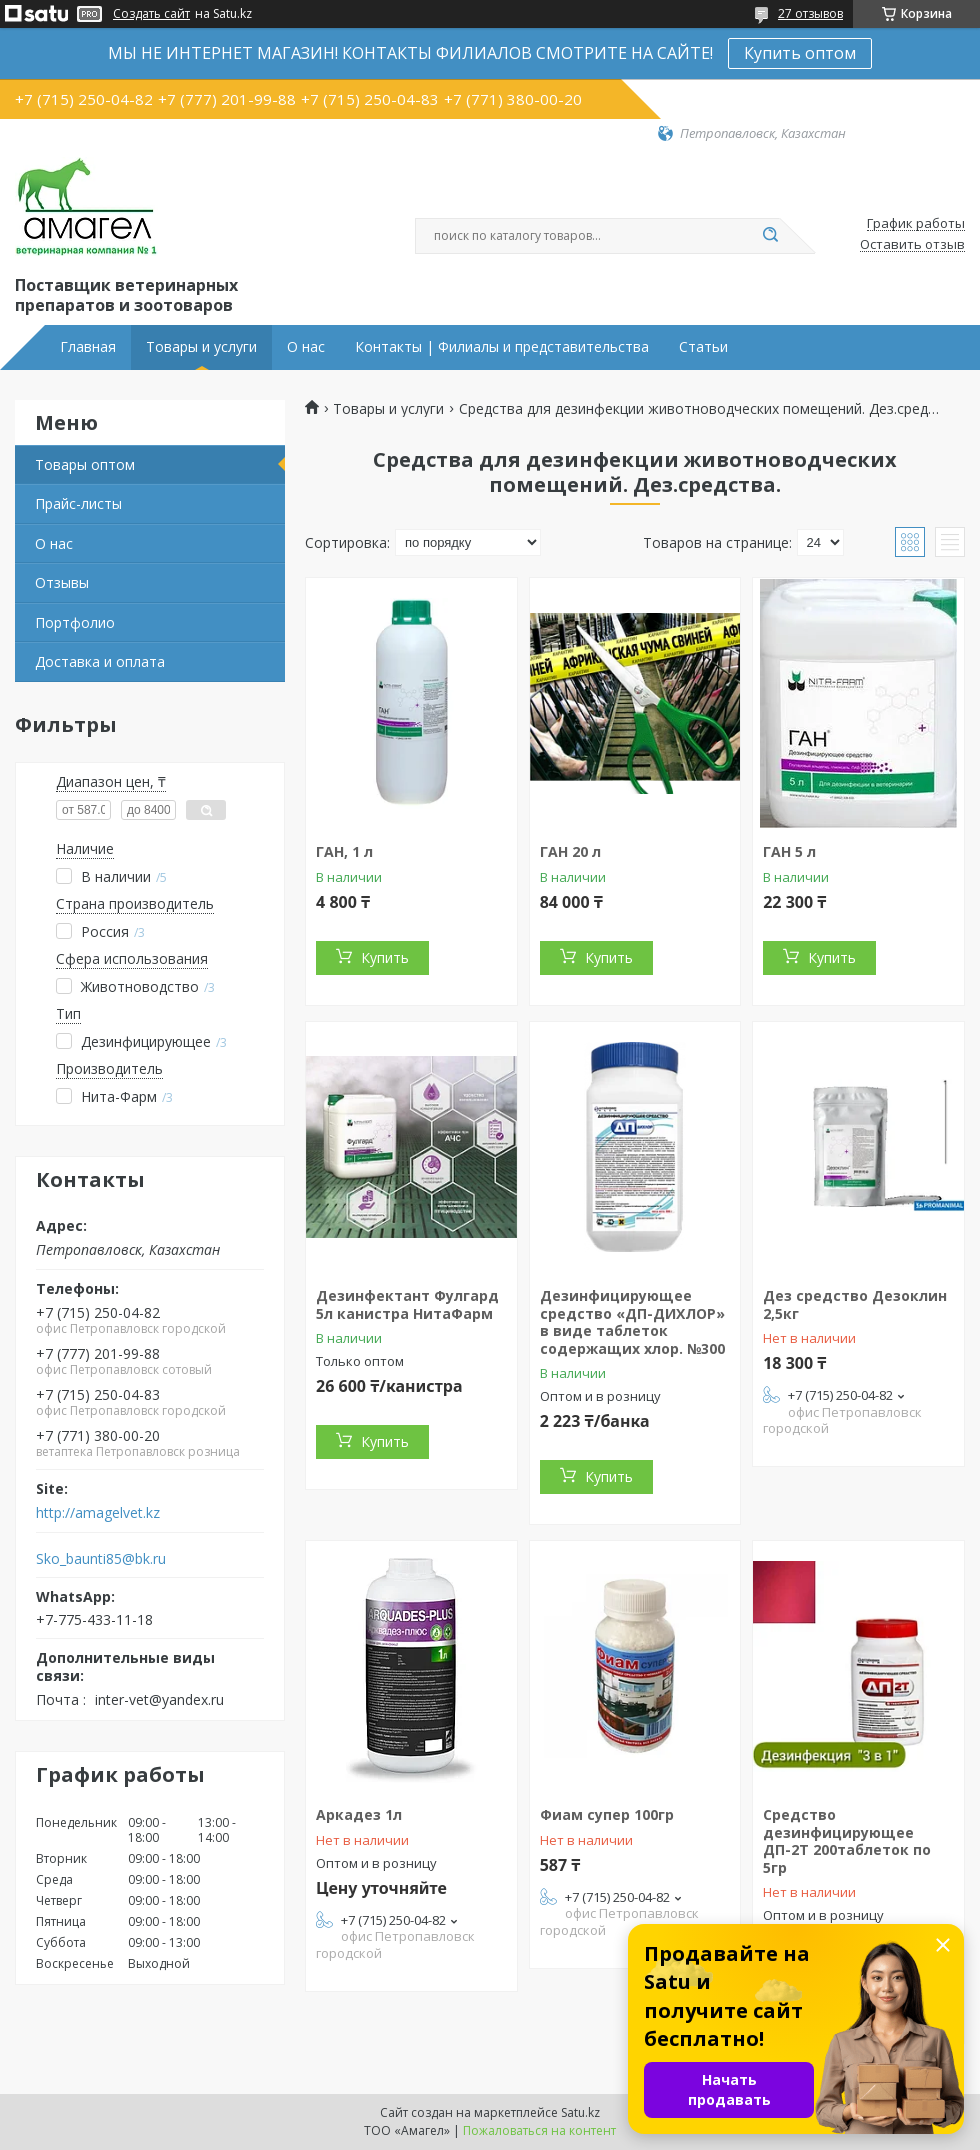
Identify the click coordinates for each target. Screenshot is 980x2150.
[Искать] (770, 236)
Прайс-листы (78, 503)
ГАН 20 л (570, 851)
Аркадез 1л (359, 1814)
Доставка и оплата (100, 661)
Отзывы (62, 582)
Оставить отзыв (912, 245)
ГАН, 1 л (344, 851)
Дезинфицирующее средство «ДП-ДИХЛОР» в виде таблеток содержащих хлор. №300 (632, 1322)
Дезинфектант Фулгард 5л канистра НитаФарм (407, 1304)
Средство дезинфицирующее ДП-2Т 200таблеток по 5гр (847, 1841)
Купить (385, 957)
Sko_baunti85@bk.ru (101, 1559)
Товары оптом (85, 464)
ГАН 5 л (789, 851)
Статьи (703, 347)
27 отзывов (810, 13)
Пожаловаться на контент (539, 2130)
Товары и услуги (201, 347)
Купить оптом (800, 53)
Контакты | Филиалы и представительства (502, 347)
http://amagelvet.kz (98, 1513)
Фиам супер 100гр (607, 1814)
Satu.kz (580, 2112)
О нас (306, 347)
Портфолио (75, 622)
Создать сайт (151, 14)
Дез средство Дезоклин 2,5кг (855, 1304)
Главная (88, 347)
